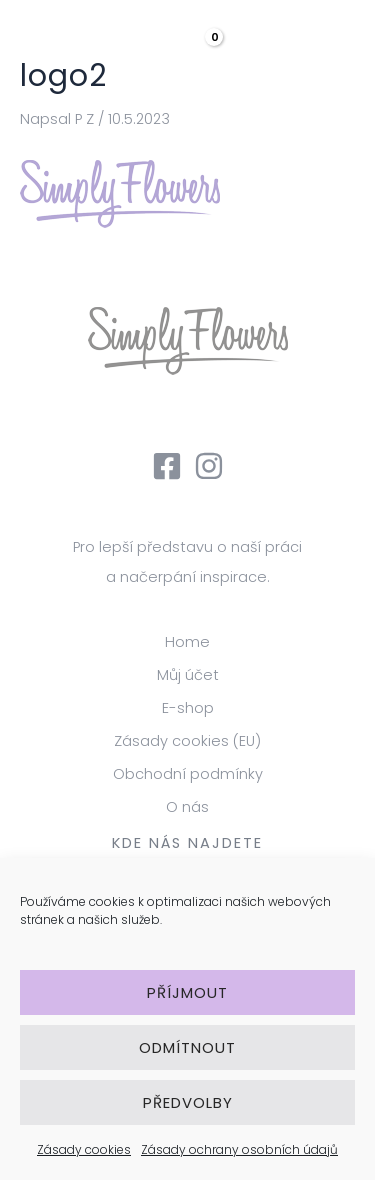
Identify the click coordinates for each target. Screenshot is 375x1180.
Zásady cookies (84, 1149)
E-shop (188, 708)
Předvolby (188, 1102)
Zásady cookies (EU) (187, 741)
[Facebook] (167, 466)
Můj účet (188, 675)
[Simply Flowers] (90, 40)
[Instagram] (209, 466)
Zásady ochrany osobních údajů (239, 1149)
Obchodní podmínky (188, 774)
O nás (187, 807)
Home (187, 642)
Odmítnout (187, 1047)
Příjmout (187, 992)
